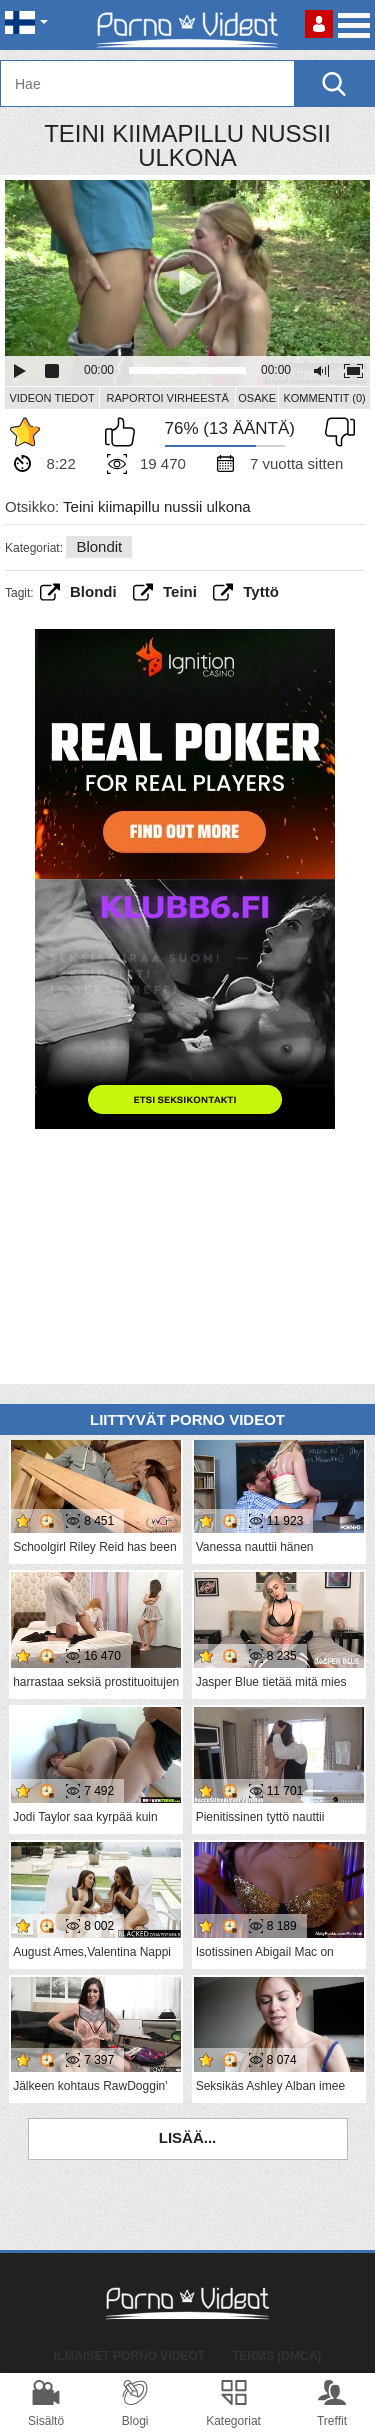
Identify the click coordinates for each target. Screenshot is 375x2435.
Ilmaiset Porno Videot (129, 2356)
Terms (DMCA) (276, 2356)
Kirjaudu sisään (319, 24)
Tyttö (261, 591)
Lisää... (188, 2137)
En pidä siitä (335, 432)
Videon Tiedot (51, 398)
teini (180, 591)
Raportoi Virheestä (167, 398)
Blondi (93, 591)
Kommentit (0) (324, 398)
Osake (257, 398)
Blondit (99, 546)
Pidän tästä (125, 432)
